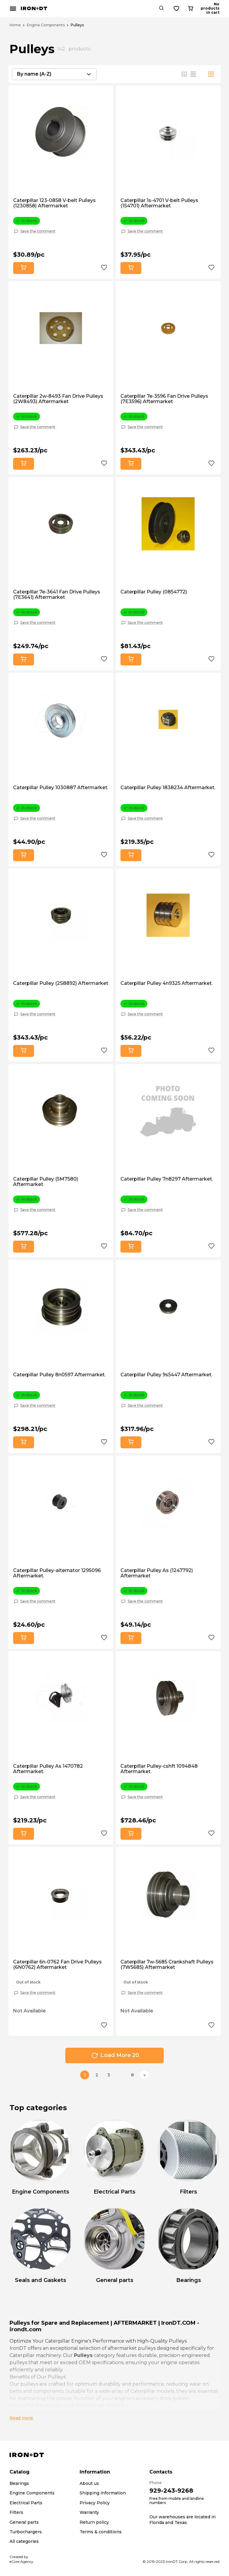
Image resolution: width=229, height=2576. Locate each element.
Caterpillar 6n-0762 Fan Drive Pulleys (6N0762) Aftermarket (57, 1964)
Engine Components (46, 25)
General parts (24, 2522)
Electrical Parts (26, 2502)
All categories (24, 2541)
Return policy (94, 2522)
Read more (21, 2418)
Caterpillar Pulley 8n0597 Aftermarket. (59, 1374)
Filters (16, 2512)
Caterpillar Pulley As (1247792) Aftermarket (156, 1573)
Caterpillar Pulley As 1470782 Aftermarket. (48, 1769)
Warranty (89, 2512)
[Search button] (183, 9)
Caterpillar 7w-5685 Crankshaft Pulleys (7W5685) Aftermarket (166, 1964)
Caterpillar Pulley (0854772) (153, 592)
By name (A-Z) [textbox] (34, 74)
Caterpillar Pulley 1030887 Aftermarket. (60, 787)
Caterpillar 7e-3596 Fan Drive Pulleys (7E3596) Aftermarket (164, 399)
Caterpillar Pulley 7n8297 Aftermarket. (166, 1179)
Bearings (19, 2483)
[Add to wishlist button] (104, 268)
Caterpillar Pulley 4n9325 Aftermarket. (166, 983)
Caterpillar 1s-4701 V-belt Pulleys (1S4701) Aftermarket (159, 203)
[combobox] (54, 74)
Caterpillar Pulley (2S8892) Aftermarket (60, 983)
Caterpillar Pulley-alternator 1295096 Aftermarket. (57, 1573)
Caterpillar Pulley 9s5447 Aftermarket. (166, 1374)
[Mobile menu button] (13, 8)
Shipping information (103, 2493)
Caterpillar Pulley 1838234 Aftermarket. (167, 787)
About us (89, 2483)
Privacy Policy (95, 2502)
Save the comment (37, 231)
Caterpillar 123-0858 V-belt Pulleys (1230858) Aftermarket (54, 203)
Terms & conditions (101, 2531)
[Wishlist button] (198, 8)
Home (15, 25)
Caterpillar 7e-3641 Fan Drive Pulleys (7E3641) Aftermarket (56, 594)
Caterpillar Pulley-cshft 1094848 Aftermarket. (159, 1769)
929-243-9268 (171, 2490)
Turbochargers (26, 2531)
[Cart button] (214, 8)
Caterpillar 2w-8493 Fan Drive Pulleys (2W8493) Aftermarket (58, 399)
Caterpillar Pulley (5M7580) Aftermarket (45, 1181)
